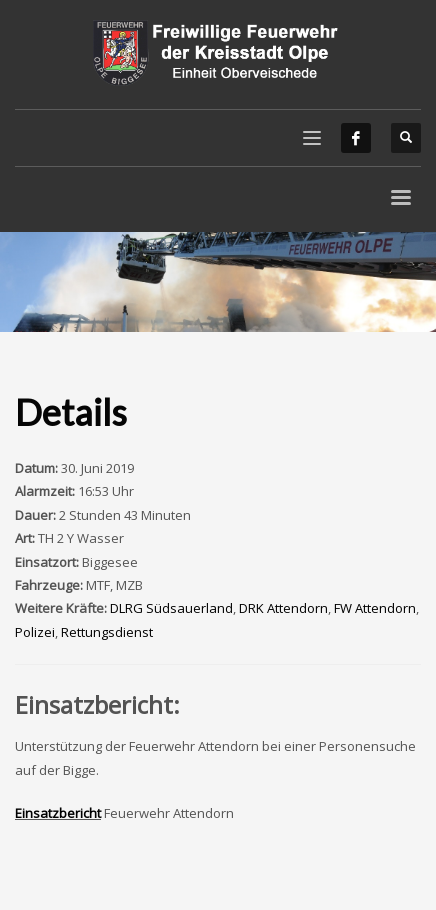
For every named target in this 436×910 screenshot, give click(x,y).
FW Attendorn (375, 608)
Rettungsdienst (107, 632)
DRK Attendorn (283, 608)
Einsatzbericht (58, 813)
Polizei (35, 632)
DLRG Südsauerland (171, 608)
